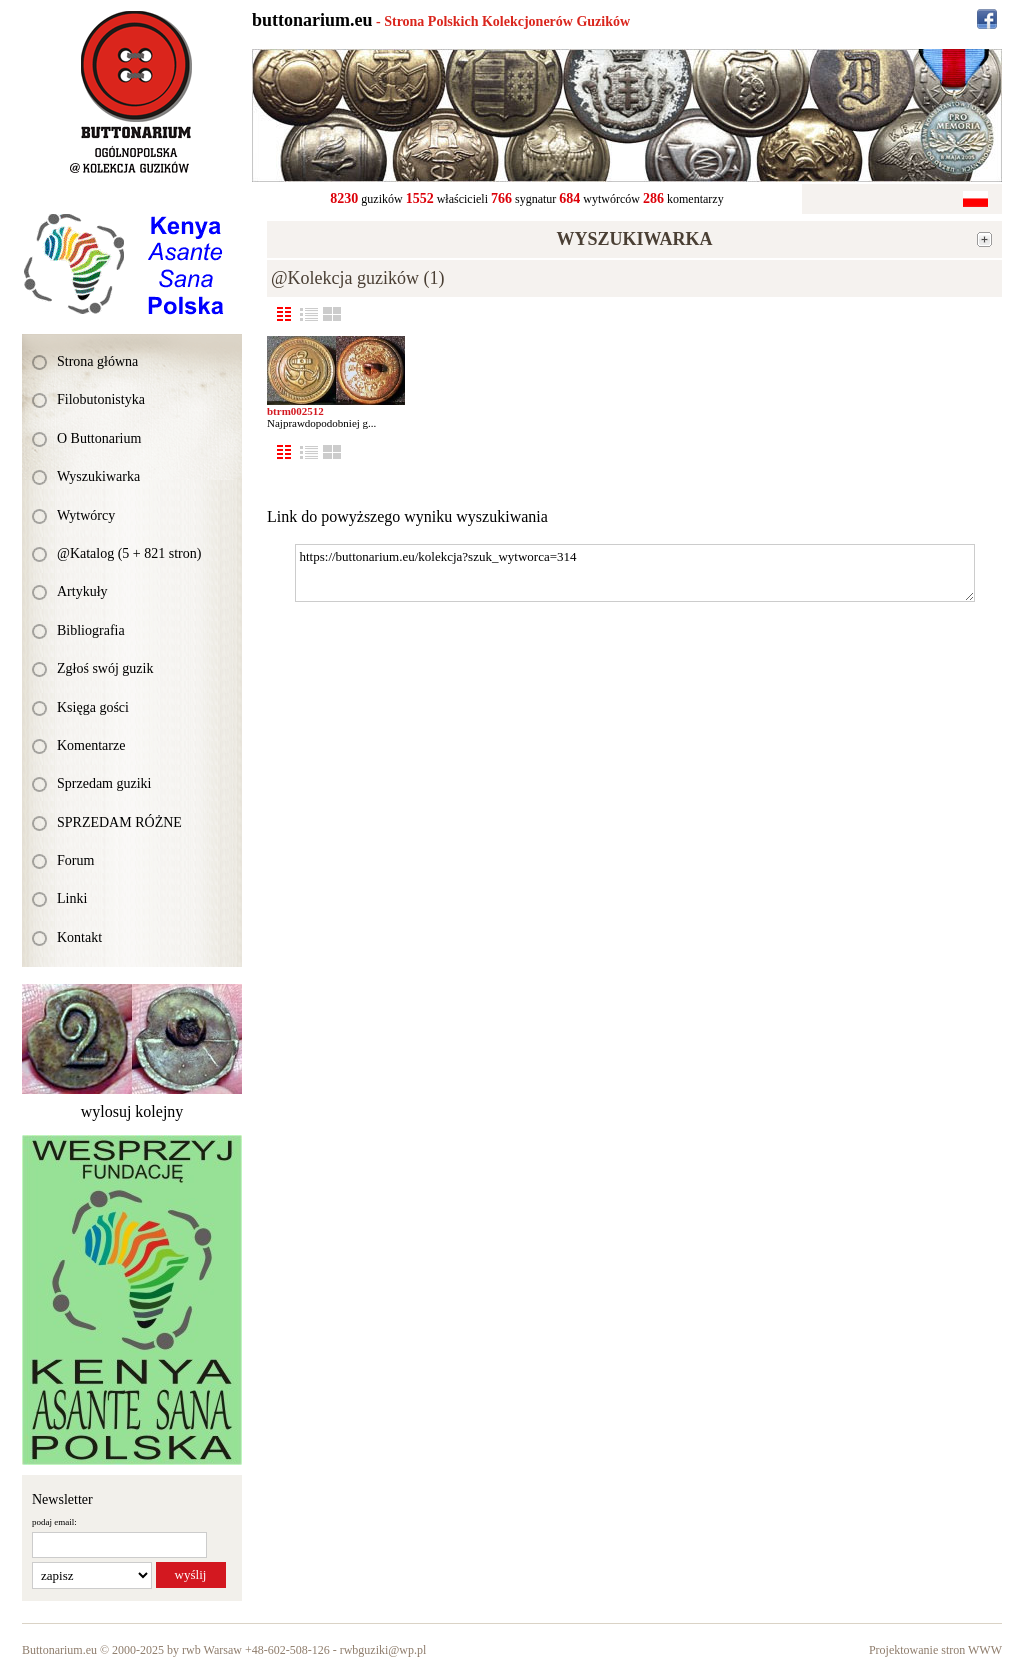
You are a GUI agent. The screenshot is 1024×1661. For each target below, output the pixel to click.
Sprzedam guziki (104, 783)
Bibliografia (91, 630)
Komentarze (91, 745)
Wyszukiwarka (98, 476)
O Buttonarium (99, 438)
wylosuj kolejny (132, 1111)
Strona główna (97, 361)
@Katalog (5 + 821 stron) (129, 553)
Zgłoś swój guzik (105, 668)
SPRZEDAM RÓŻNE (119, 822)
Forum (75, 860)
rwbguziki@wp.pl (383, 1650)
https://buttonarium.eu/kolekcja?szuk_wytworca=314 (635, 573)
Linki (72, 898)
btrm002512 (295, 411)
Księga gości (93, 707)
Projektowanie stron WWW (935, 1650)
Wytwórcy (86, 515)
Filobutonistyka (101, 399)
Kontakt (79, 937)
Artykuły (82, 591)
